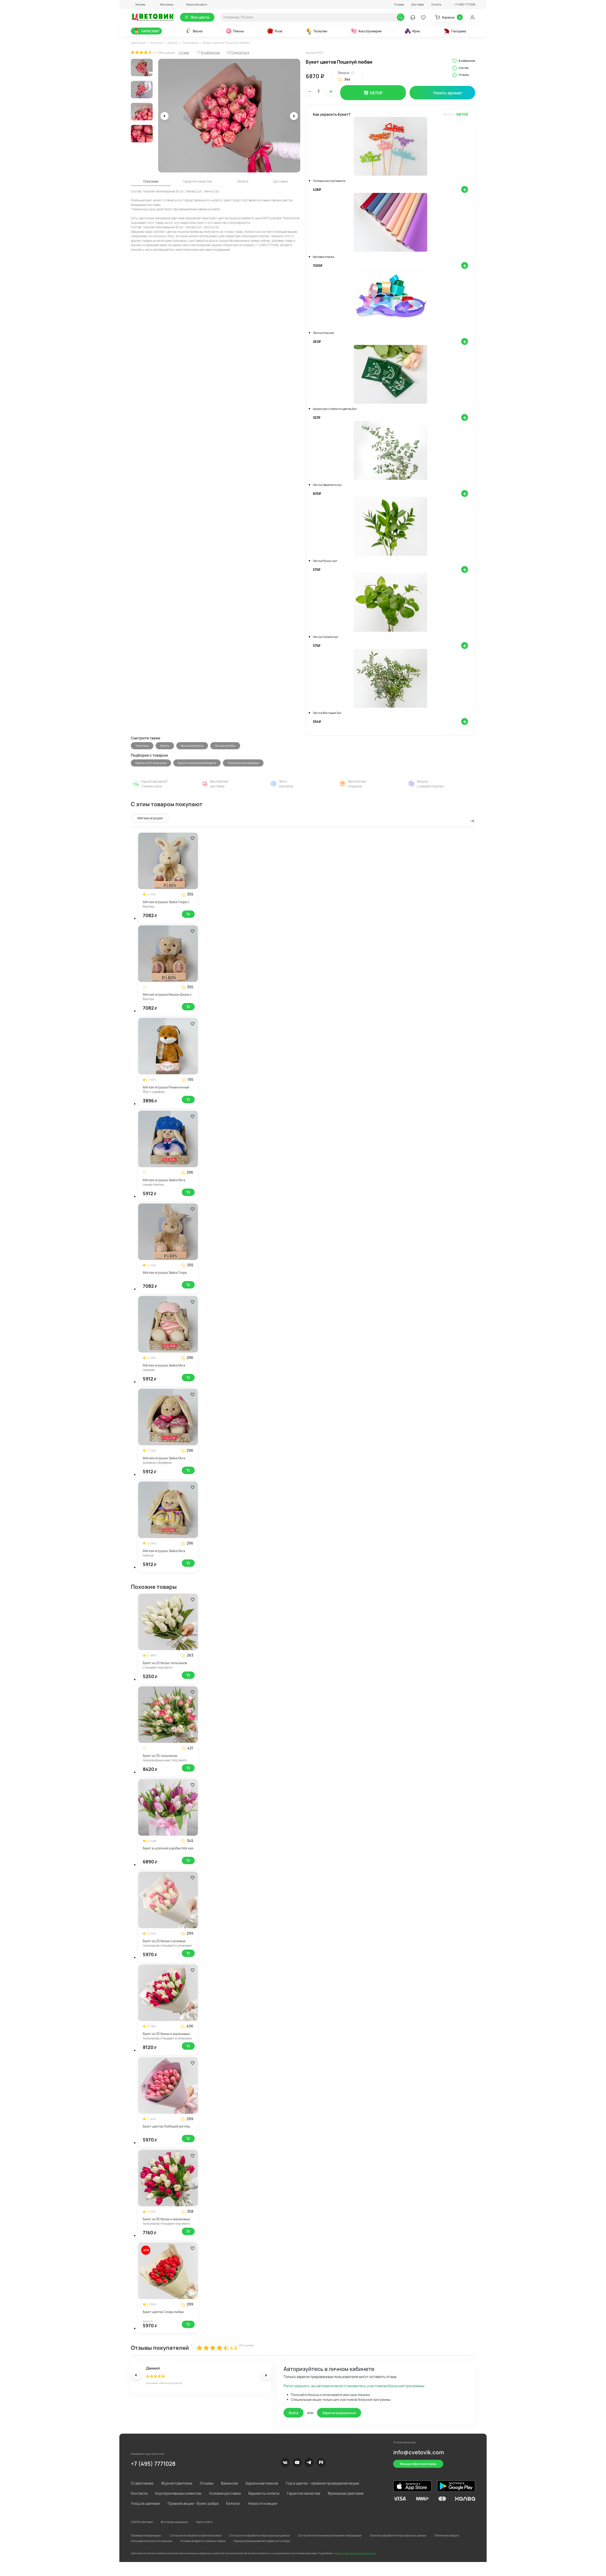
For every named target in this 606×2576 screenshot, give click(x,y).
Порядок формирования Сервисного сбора (261, 2541)
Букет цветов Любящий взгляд (166, 2126)
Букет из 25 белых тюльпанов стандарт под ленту (165, 1665)
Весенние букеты (192, 746)
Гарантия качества (303, 2493)
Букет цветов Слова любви (163, 2312)
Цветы (173, 42)
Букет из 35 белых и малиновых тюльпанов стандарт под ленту (166, 2221)
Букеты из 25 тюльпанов (150, 763)
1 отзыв (183, 52)
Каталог (156, 42)
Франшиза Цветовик (346, 2493)
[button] (138, 5)
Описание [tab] (150, 181)
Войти (293, 2413)
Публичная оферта (446, 2535)
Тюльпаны (190, 42)
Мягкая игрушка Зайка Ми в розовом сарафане (164, 1460)
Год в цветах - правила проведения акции (322, 2483)
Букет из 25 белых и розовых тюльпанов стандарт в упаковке (167, 1943)
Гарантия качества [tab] (197, 181)
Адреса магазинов (261, 2483)
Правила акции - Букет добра (193, 2503)
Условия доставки (225, 2493)
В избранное (463, 61)
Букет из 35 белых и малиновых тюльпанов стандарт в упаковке (167, 2036)
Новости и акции (262, 2503)
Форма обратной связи (418, 2464)
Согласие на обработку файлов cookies (195, 2535)
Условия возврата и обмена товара (202, 2541)
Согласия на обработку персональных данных (259, 2535)
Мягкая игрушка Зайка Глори (165, 1272)
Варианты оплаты (263, 2493)
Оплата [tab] (242, 181)
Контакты (139, 2493)
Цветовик (138, 42)
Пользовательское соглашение (151, 2541)
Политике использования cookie (356, 2553)
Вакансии (229, 2483)
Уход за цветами (145, 2503)
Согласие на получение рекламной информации (330, 2535)
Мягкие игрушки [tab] (150, 818)
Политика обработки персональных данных (398, 2535)
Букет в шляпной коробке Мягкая (168, 1848)
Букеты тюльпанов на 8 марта (197, 763)
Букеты (164, 746)
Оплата (436, 4)
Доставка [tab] (280, 181)
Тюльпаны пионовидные (243, 763)
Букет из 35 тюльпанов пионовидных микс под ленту (165, 1757)
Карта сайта (204, 2522)
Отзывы (399, 4)
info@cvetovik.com (418, 2452)
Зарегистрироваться (339, 2413)
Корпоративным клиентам (178, 2493)
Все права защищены (174, 2522)
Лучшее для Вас (225, 746)
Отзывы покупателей (160, 2347)
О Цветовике (142, 2483)
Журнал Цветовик (176, 2483)
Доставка (417, 4)
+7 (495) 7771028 (153, 2463)
